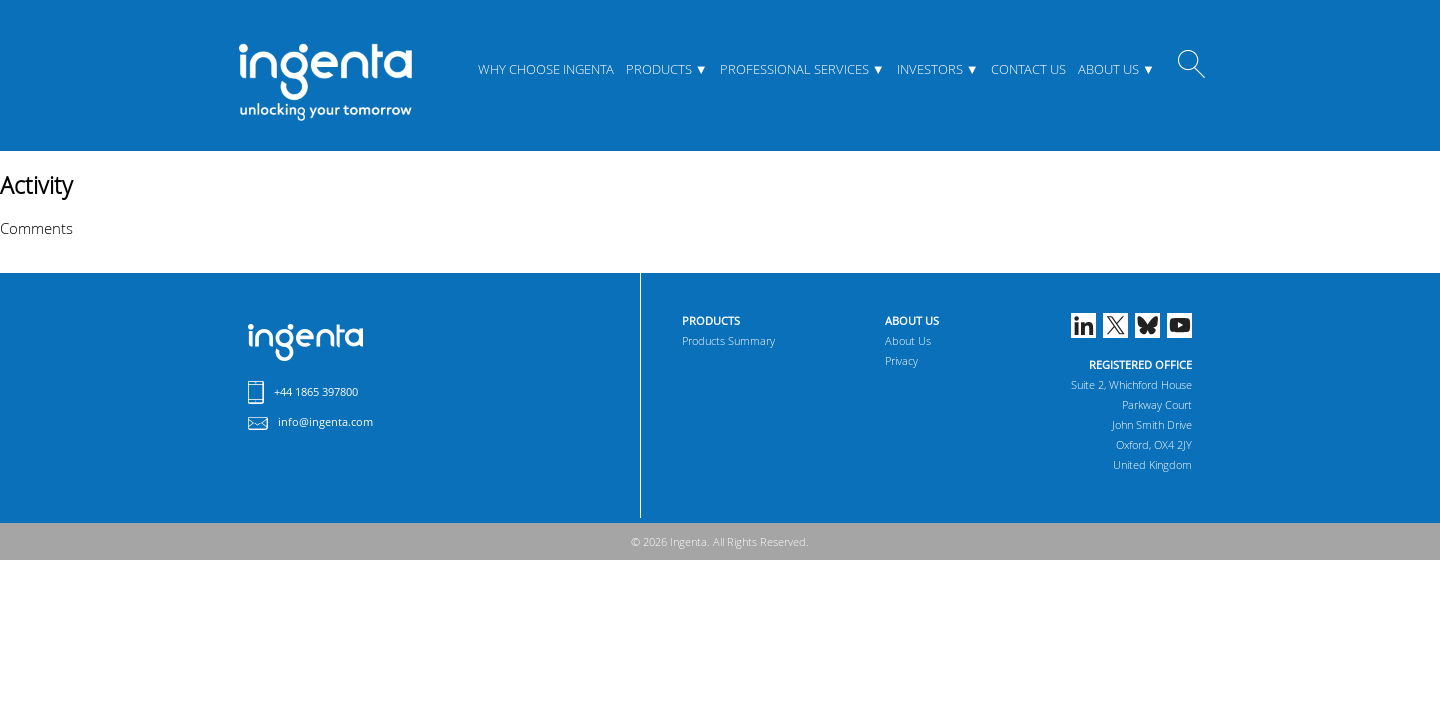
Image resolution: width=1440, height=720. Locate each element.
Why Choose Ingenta (546, 69)
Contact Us (1028, 69)
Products (659, 69)
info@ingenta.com (325, 421)
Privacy (901, 360)
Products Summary (728, 340)
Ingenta (305, 342)
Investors (930, 69)
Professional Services (794, 69)
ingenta (325, 82)
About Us (1108, 69)
